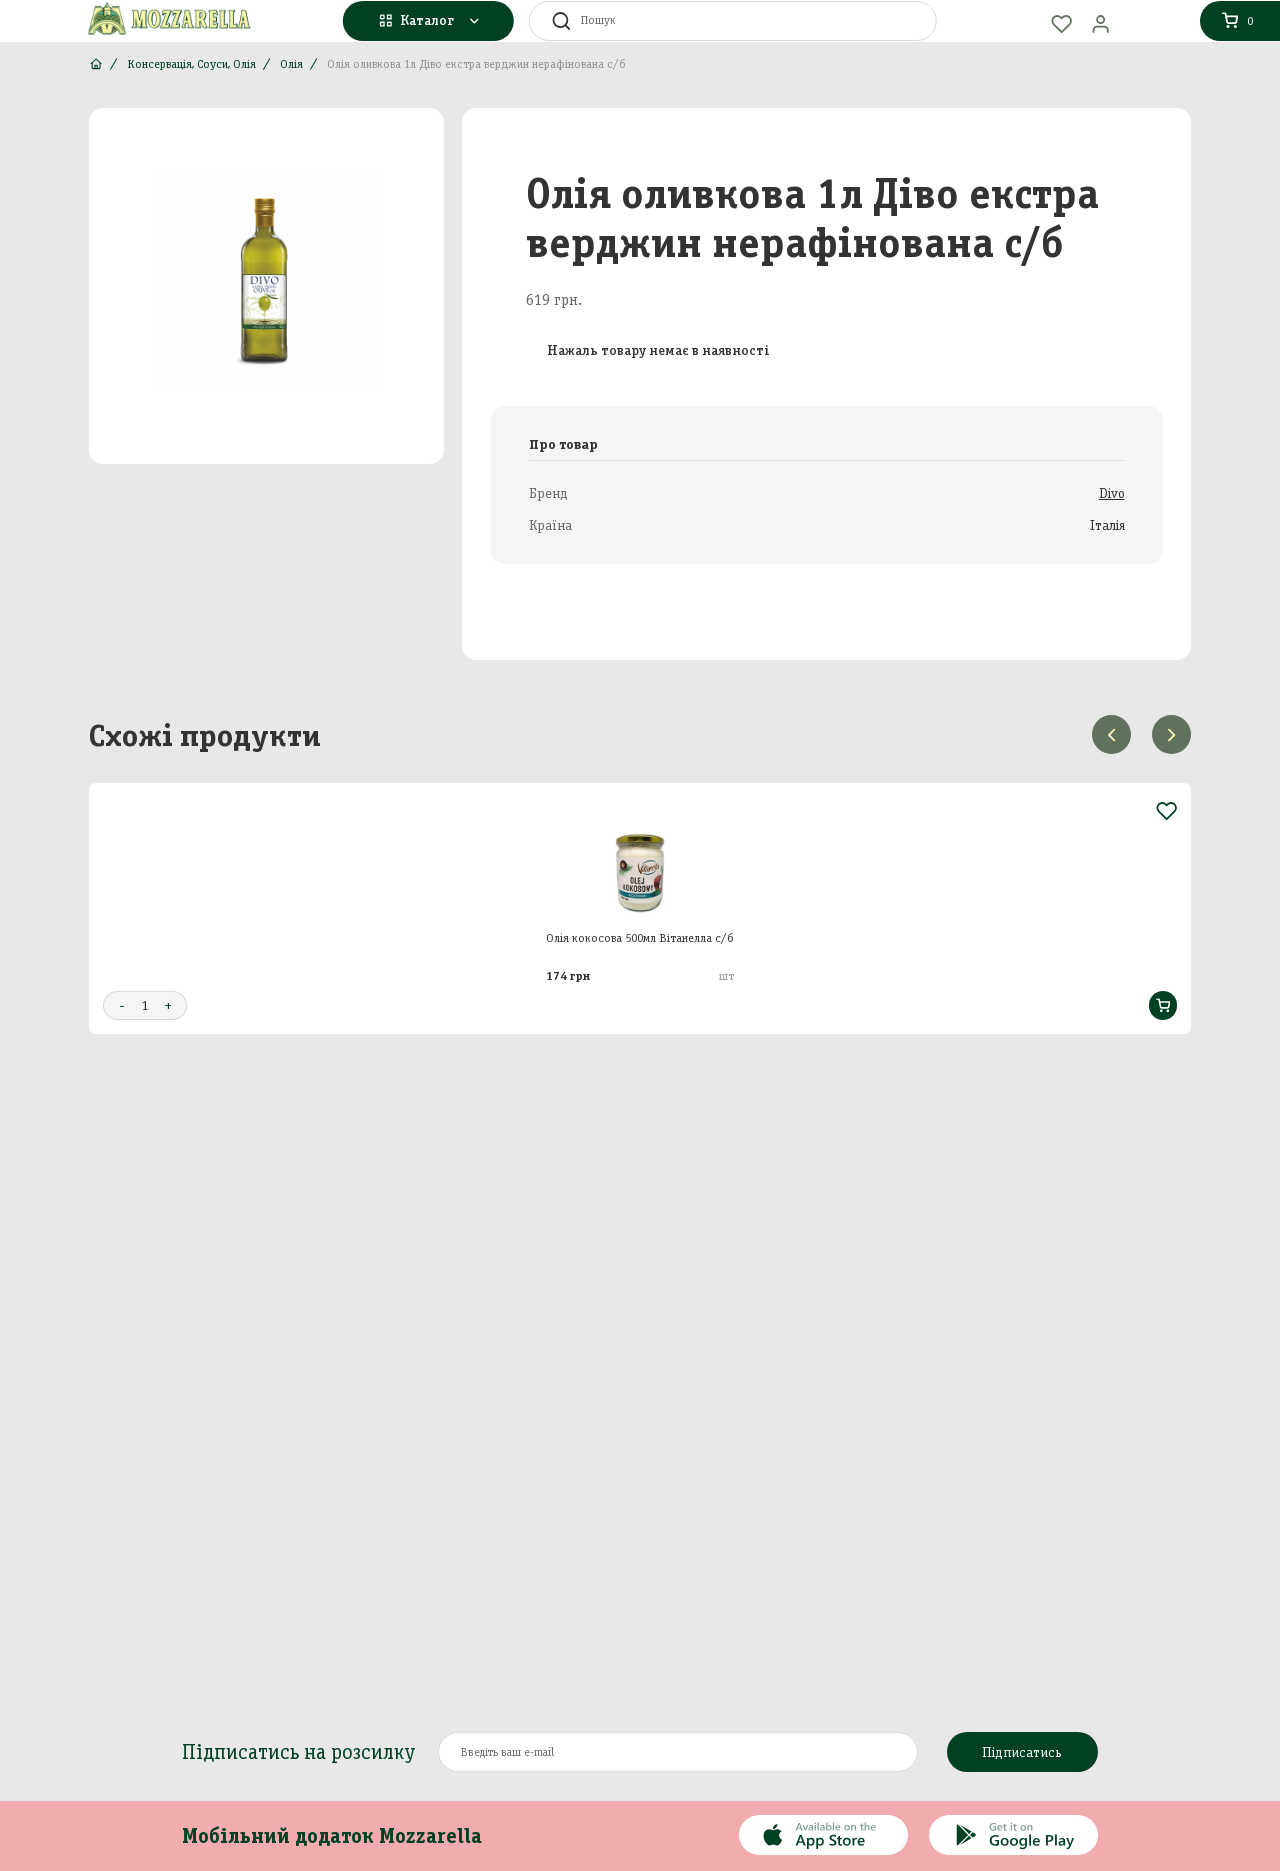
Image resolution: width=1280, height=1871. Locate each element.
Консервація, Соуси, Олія (191, 64)
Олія (291, 64)
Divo (1112, 493)
